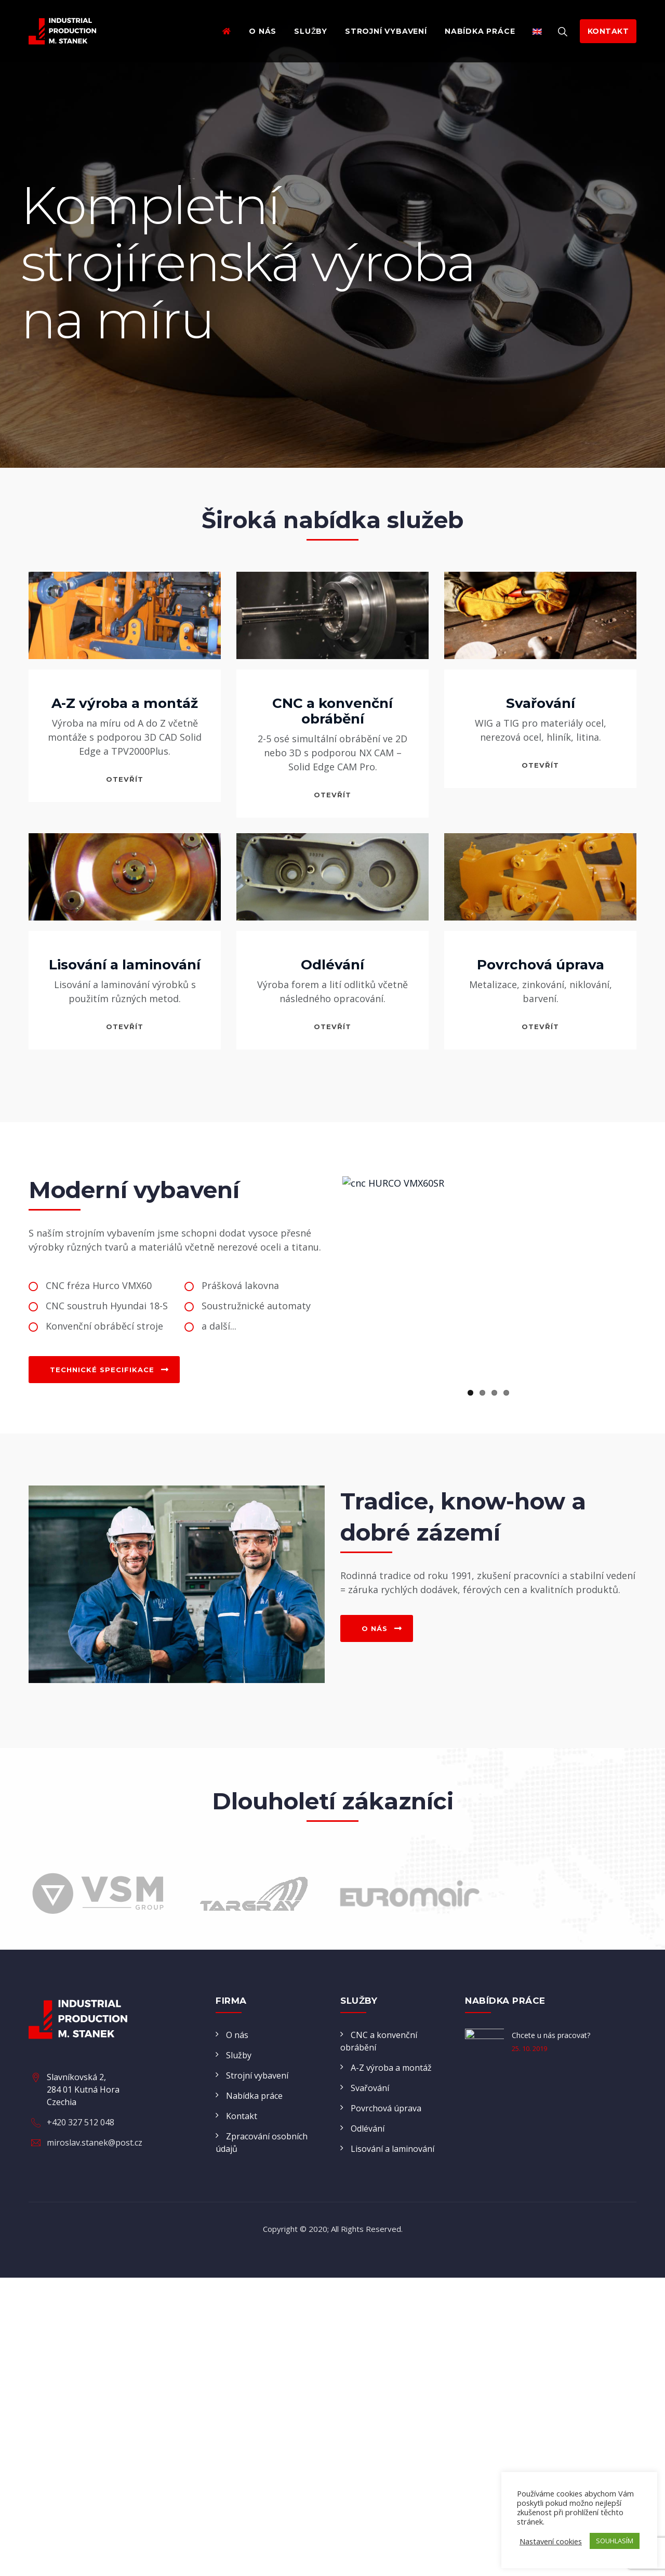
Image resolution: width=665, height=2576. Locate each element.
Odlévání (332, 964)
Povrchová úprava (540, 964)
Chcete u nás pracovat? (551, 2121)
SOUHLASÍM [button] (614, 2540)
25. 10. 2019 (529, 2134)
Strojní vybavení (386, 31)
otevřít (124, 779)
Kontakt (241, 2202)
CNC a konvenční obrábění (332, 711)
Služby (310, 31)
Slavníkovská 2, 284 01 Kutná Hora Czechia (83, 2234)
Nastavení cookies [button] (551, 2541)
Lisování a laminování (125, 964)
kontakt (608, 31)
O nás (262, 31)
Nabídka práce (480, 31)
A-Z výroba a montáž (124, 703)
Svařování (540, 703)
